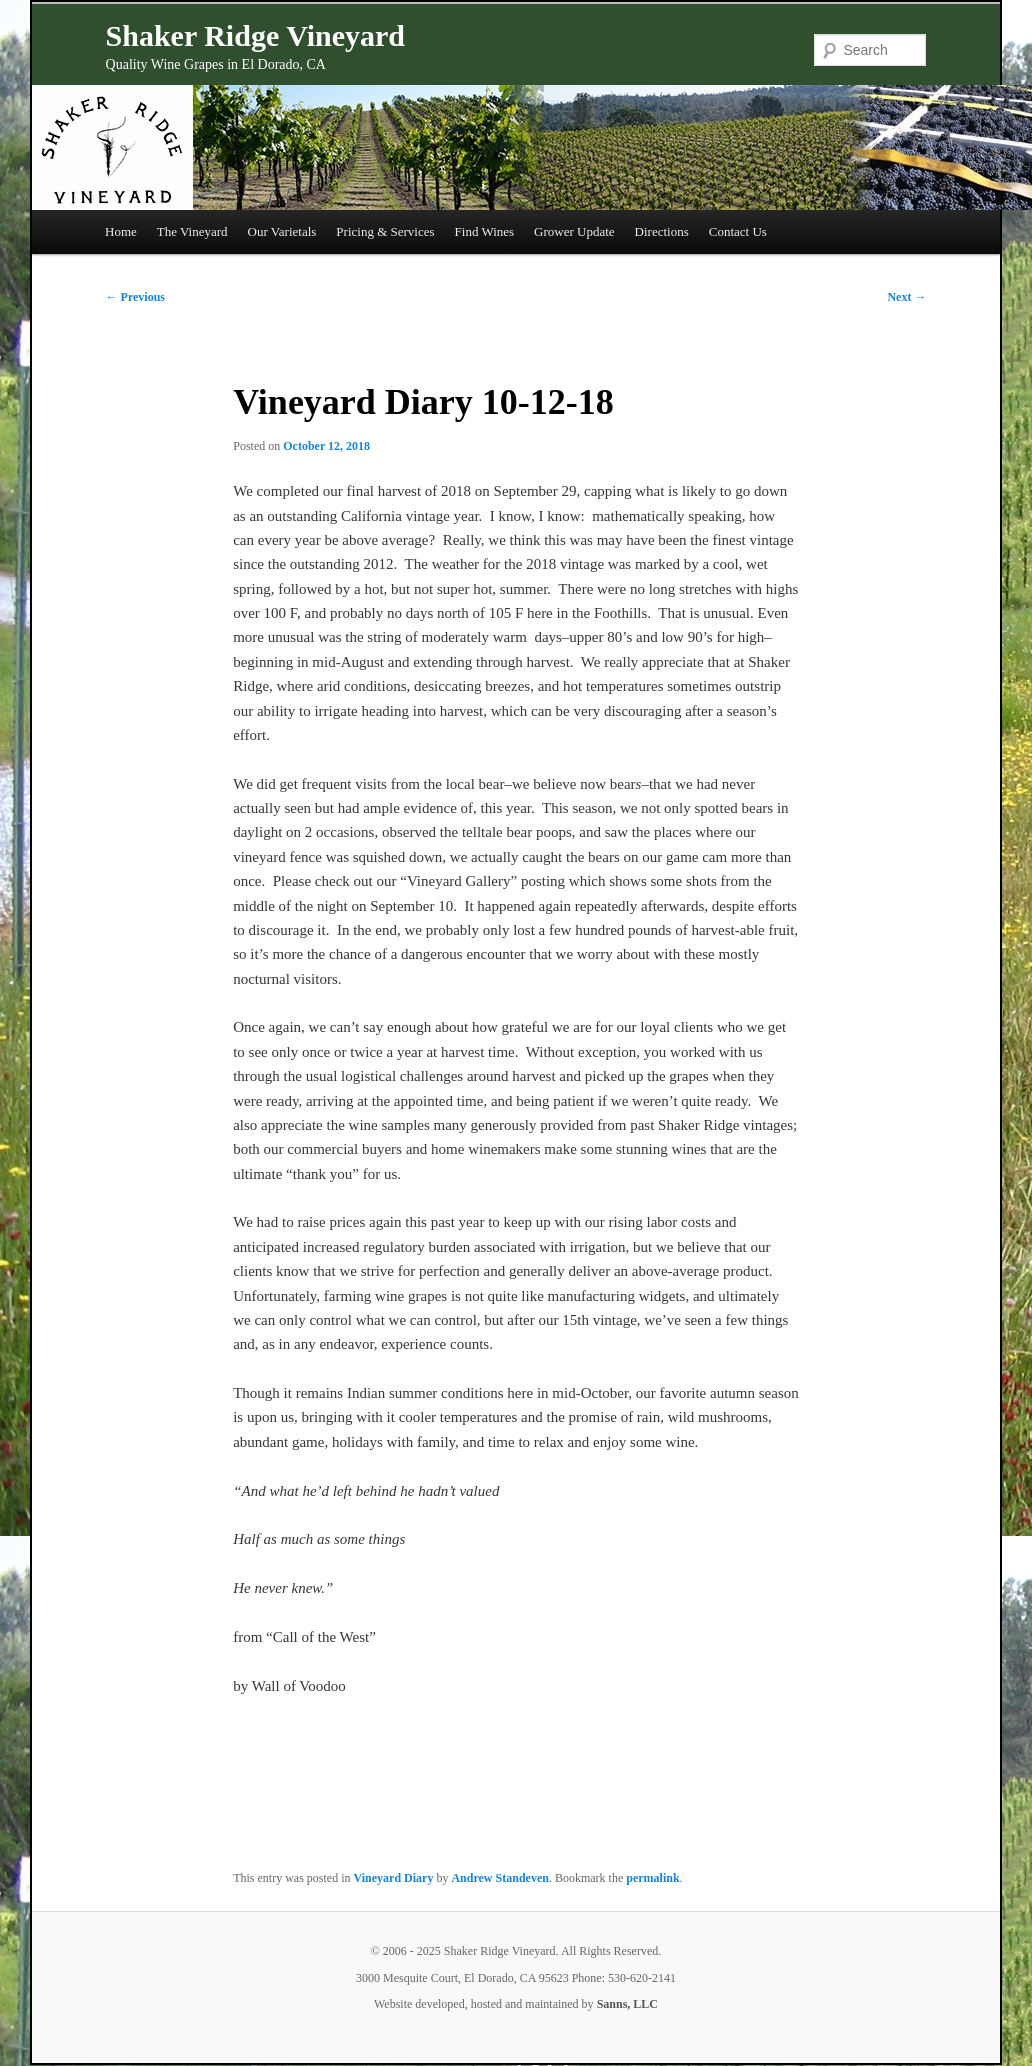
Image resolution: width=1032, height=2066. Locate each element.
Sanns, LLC (627, 2004)
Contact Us (738, 231)
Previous (135, 297)
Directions (662, 231)
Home (121, 231)
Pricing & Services (385, 231)
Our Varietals (282, 231)
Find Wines (485, 231)
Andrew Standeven (499, 1878)
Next (906, 297)
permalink (652, 1878)
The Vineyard (192, 231)
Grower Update (574, 231)
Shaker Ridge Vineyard (256, 35)
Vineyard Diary (394, 1878)
